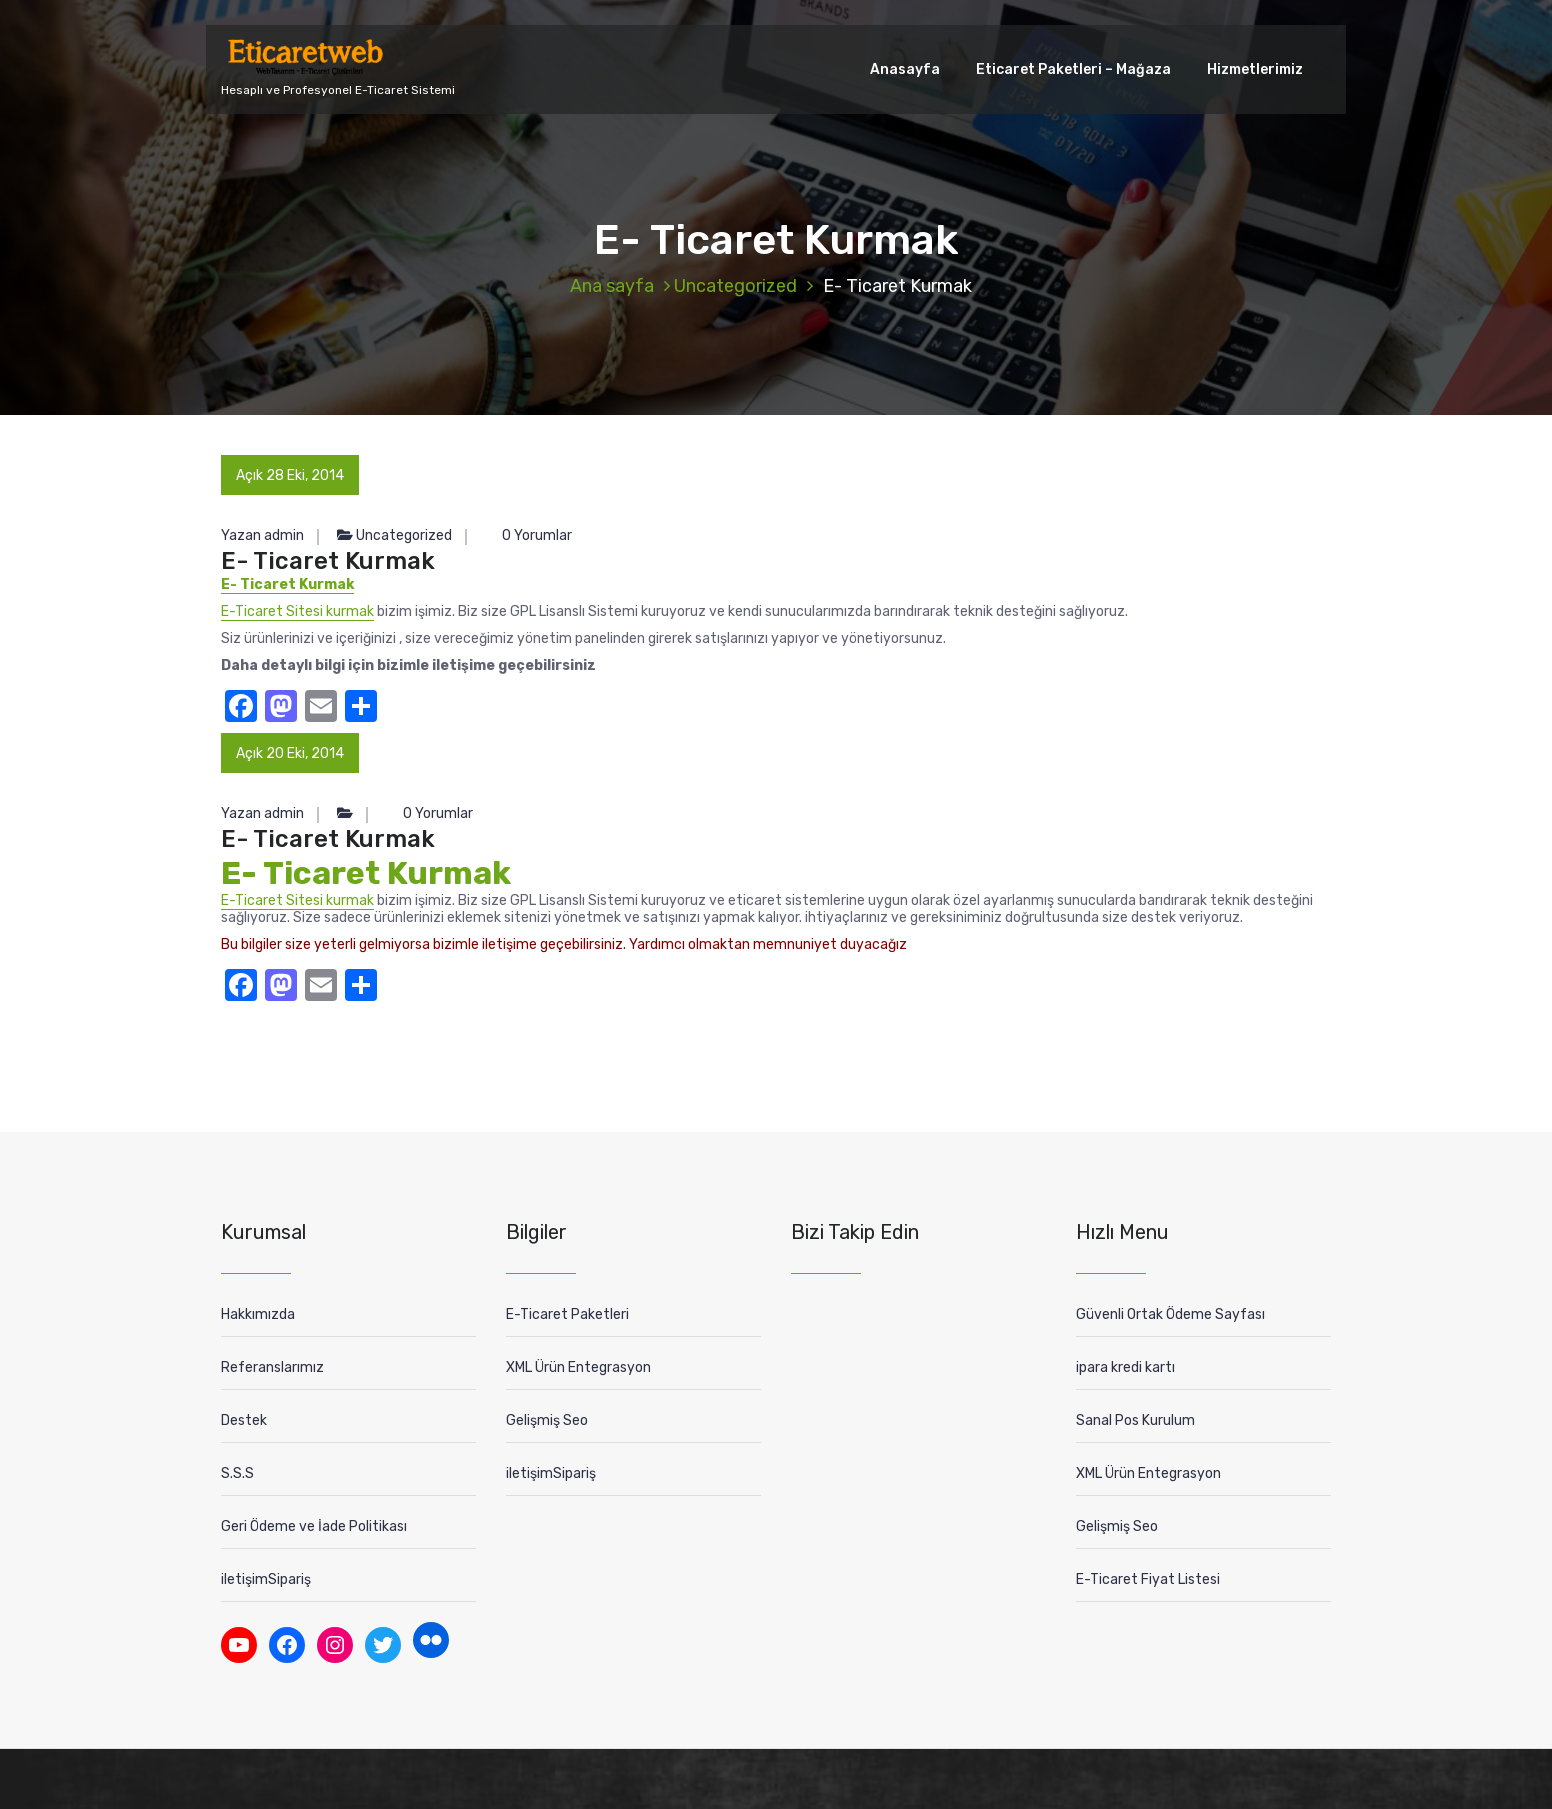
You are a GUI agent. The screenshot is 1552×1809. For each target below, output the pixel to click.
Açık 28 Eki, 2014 (290, 475)
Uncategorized (735, 286)
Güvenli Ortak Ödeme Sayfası (1170, 1314)
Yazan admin (262, 535)
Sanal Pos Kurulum (1135, 1420)
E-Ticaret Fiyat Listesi (1148, 1579)
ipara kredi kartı (1125, 1367)
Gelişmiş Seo (547, 1420)
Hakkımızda (258, 1314)
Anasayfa (905, 69)
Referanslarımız (272, 1367)
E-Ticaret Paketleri (567, 1314)
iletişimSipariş (266, 1579)
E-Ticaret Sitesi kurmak (297, 611)
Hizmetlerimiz (1255, 69)
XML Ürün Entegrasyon (578, 1367)
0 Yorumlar (528, 535)
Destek (244, 1420)
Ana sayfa (612, 286)
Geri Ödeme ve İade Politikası (314, 1526)
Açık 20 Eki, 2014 (290, 753)
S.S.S (237, 1473)
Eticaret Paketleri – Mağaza (1073, 69)
